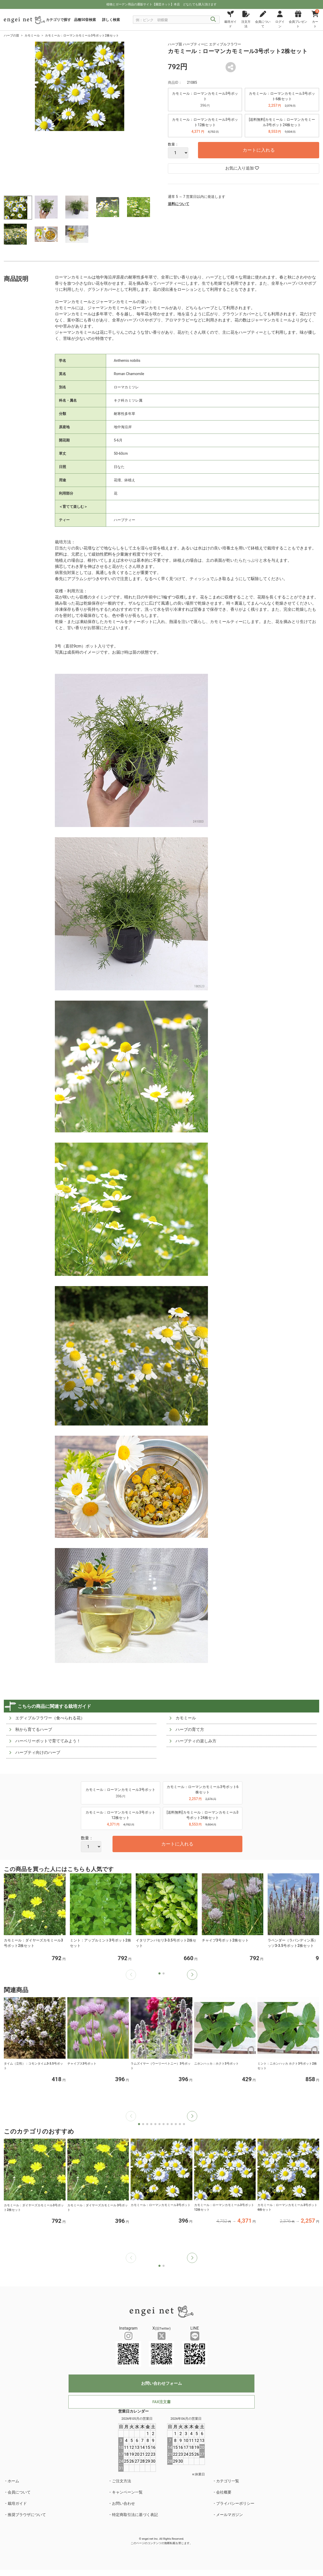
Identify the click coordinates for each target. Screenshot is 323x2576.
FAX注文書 (161, 2402)
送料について (178, 204)
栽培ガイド (17, 2503)
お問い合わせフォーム (161, 2383)
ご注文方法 (121, 2481)
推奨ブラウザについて (27, 2514)
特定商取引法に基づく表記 (135, 2514)
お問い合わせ (123, 2503)
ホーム (13, 2481)
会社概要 (223, 2492)
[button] (192, 1975)
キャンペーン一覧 (127, 2492)
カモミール (32, 35)
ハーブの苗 (11, 35)
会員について (19, 2492)
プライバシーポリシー (235, 2503)
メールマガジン (229, 2514)
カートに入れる (259, 150)
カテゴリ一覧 (227, 2481)
